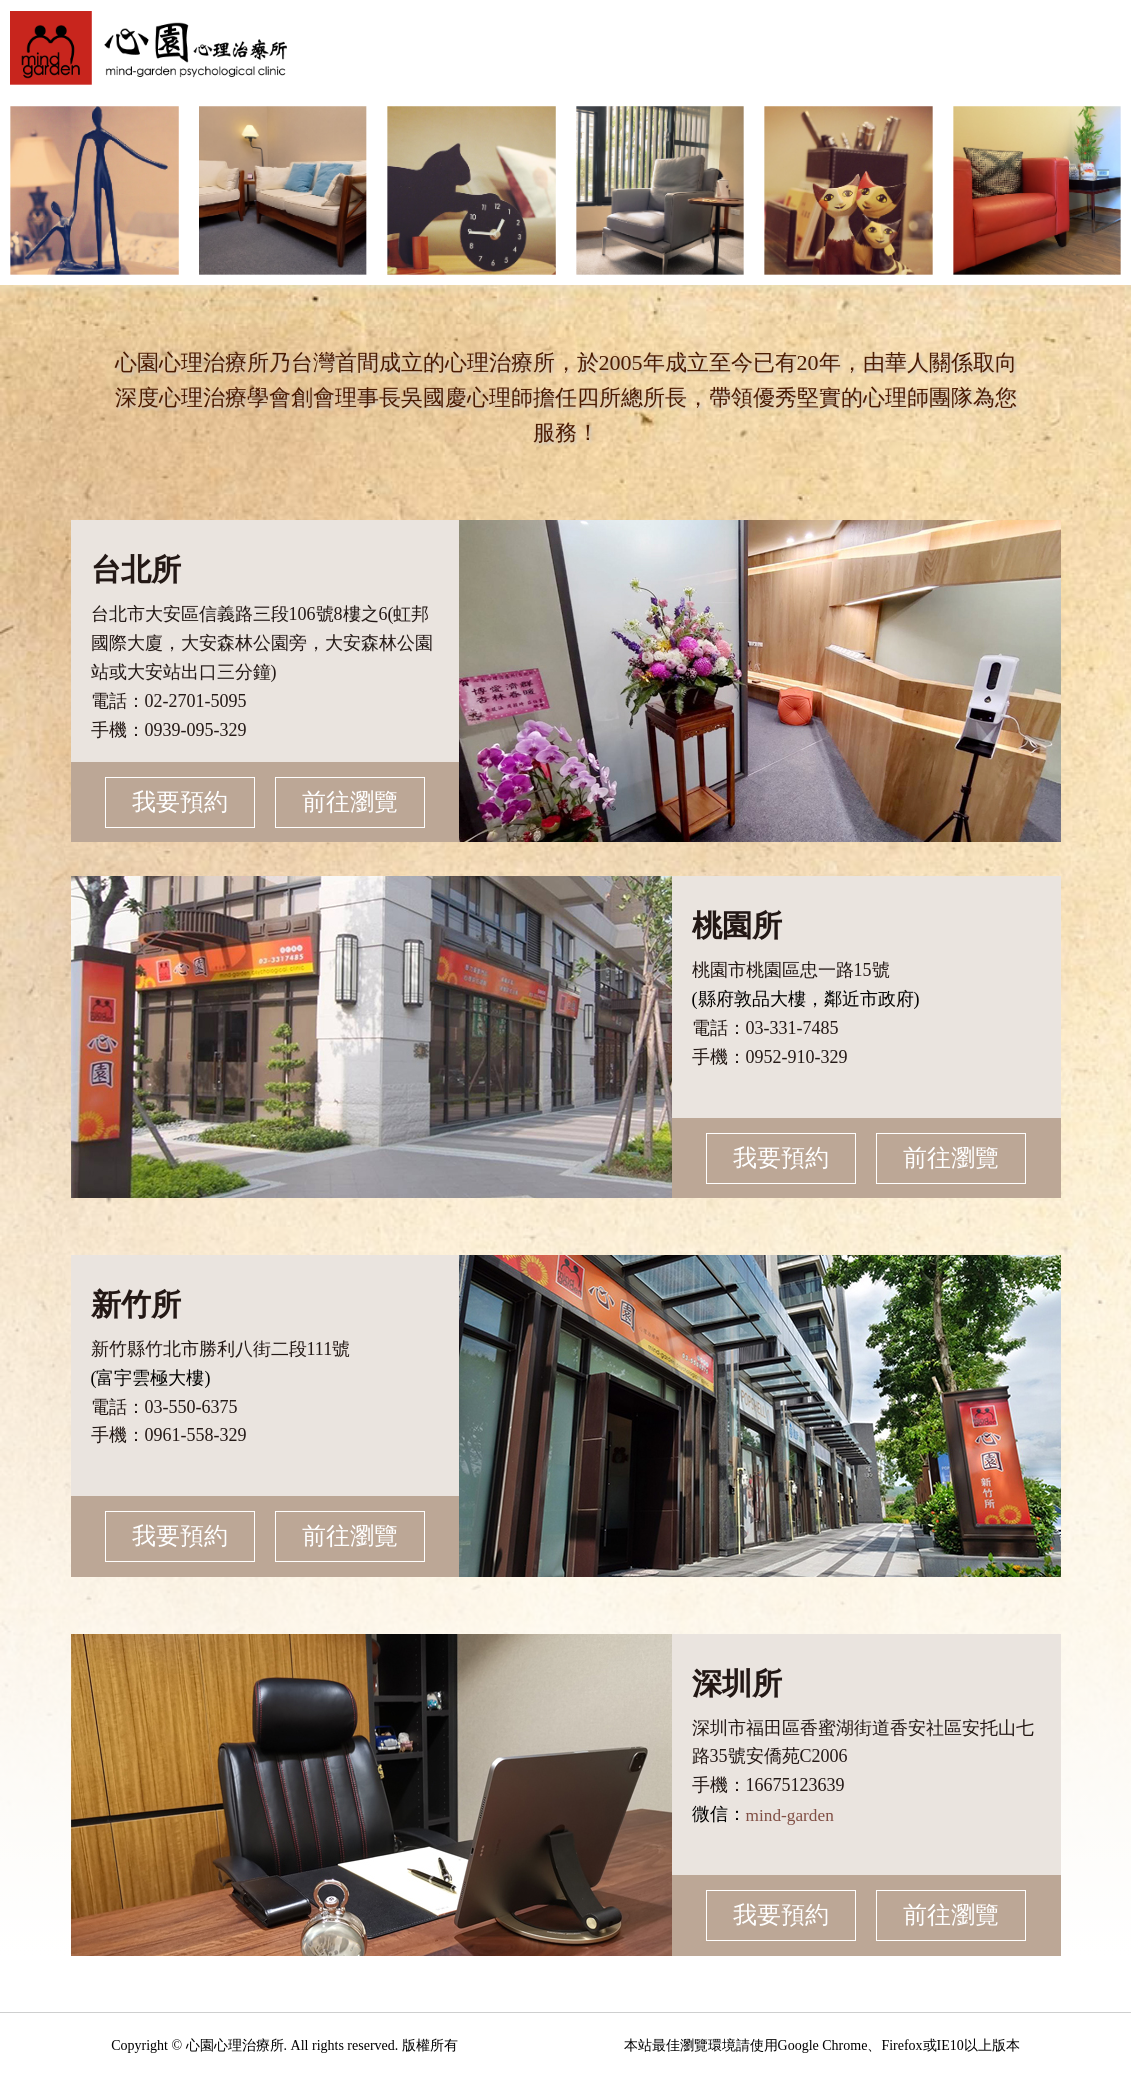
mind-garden (792, 1815)
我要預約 (185, 802)
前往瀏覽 (345, 802)
